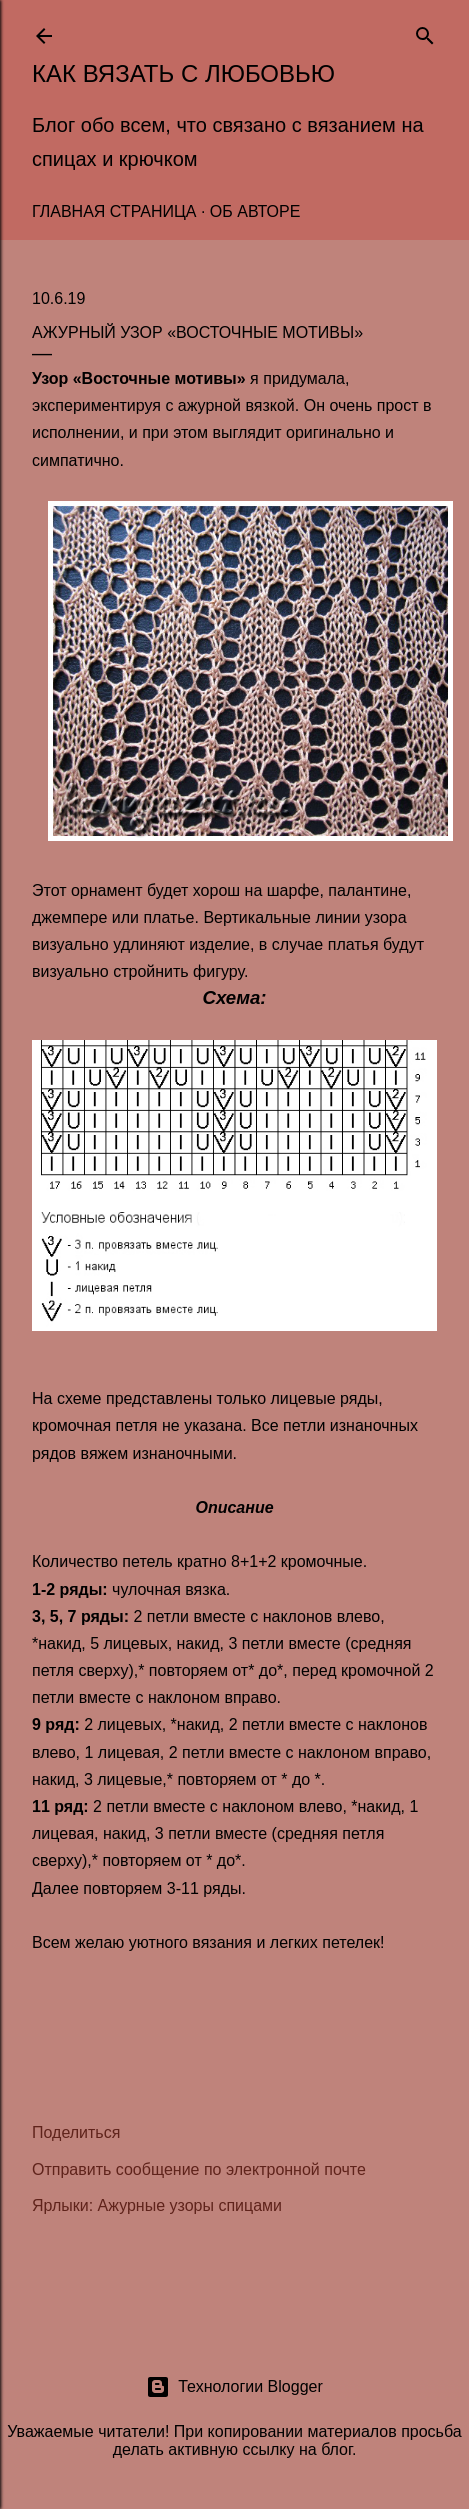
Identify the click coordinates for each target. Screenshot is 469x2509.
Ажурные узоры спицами (190, 2205)
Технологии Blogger (234, 2387)
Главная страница (114, 211)
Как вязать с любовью (183, 73)
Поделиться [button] (76, 2132)
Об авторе (255, 211)
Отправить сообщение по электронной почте (199, 2169)
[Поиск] (425, 31)
